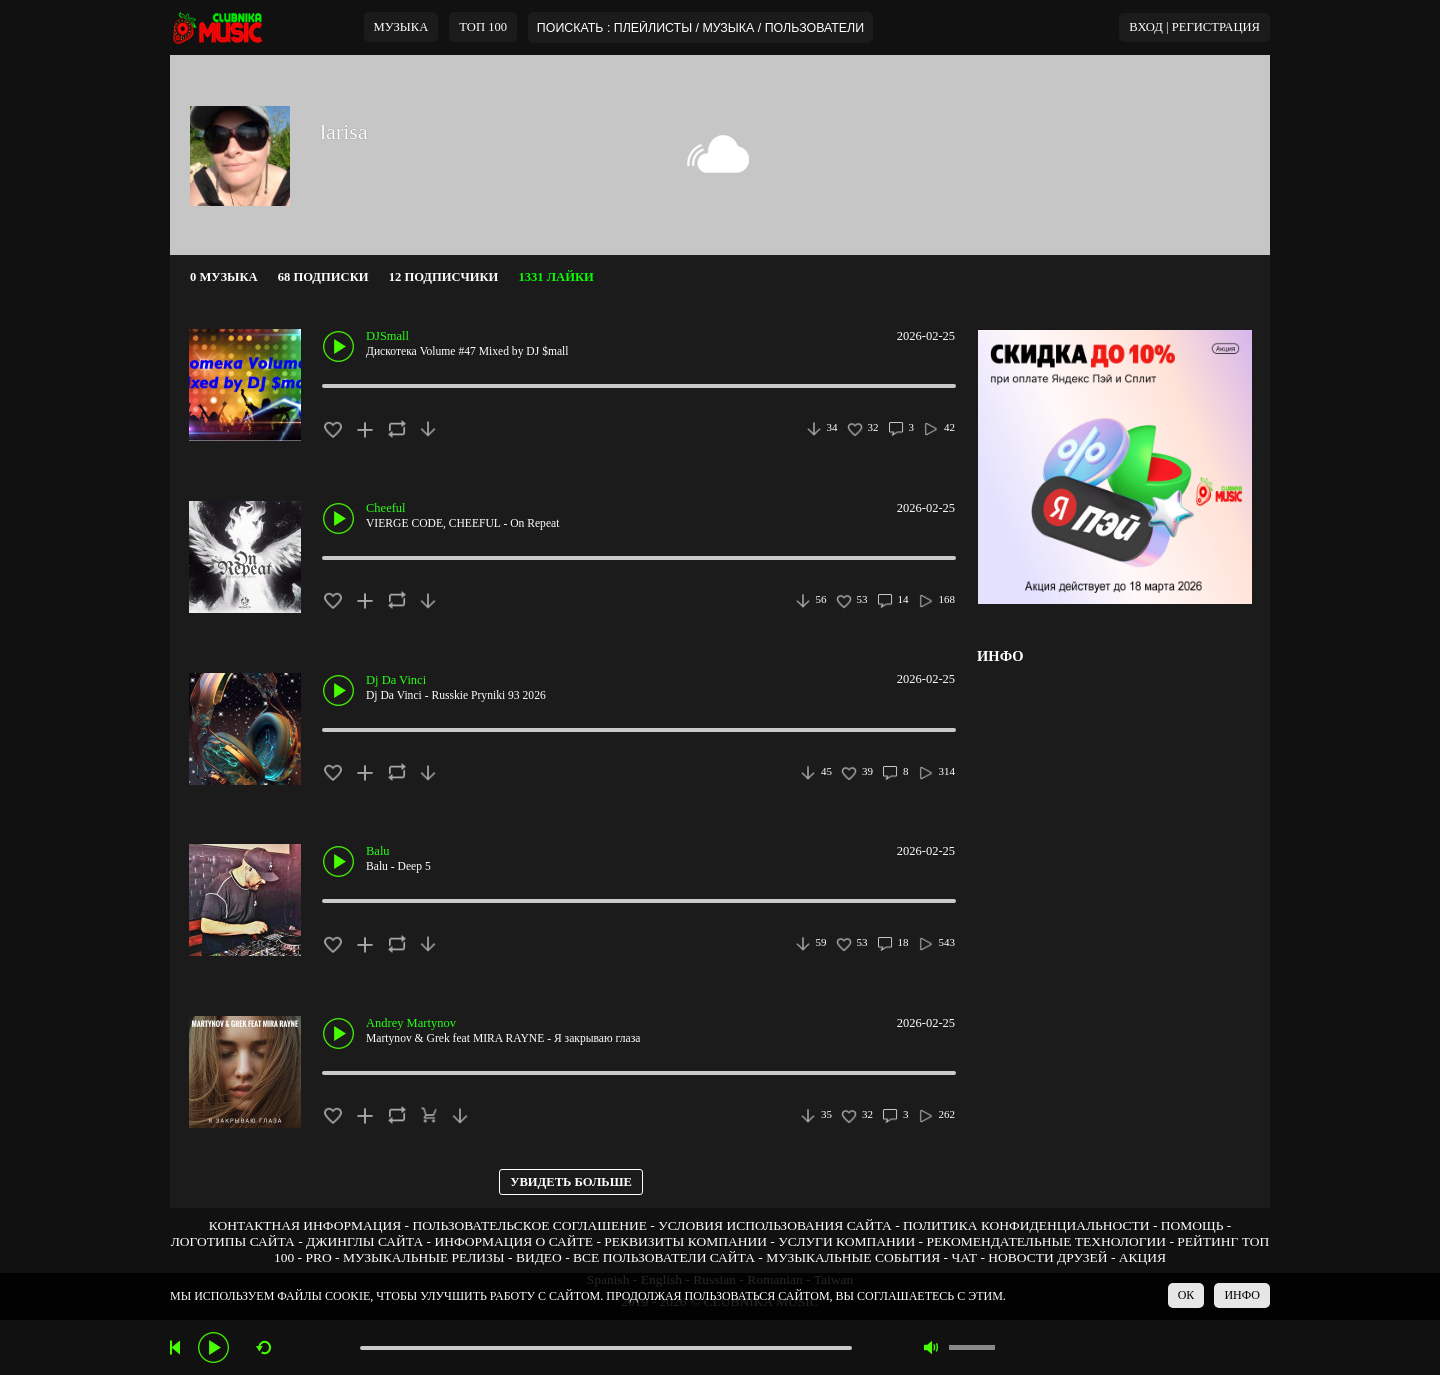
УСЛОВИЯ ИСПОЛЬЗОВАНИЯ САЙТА (775, 1225)
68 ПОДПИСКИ (323, 277)
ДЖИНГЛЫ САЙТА (364, 1241)
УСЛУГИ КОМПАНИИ (846, 1241)
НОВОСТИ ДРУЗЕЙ (1047, 1257)
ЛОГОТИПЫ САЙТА (233, 1241)
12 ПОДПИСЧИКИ (444, 277)
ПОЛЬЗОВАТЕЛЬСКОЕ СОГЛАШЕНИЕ (529, 1225)
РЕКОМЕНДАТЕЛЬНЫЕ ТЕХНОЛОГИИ (1046, 1241)
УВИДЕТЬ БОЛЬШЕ (571, 1182)
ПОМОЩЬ (1192, 1225)
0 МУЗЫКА (224, 277)
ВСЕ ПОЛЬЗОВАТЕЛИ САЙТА (664, 1257)
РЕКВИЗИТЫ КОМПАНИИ (685, 1241)
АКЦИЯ (1142, 1257)
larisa (344, 131)
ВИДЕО (539, 1257)
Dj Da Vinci (396, 680)
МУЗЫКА (401, 27)
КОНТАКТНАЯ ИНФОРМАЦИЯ (305, 1225)
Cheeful (386, 508)
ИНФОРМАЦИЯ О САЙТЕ (513, 1241)
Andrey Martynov (411, 1023)
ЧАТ (964, 1257)
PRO (318, 1257)
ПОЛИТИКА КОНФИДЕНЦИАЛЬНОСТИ (1026, 1225)
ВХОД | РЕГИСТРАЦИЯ (1194, 27)
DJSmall (387, 336)
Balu (378, 851)
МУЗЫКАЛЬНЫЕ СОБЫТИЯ (853, 1257)
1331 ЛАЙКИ (556, 277)
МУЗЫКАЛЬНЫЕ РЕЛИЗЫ (424, 1257)
